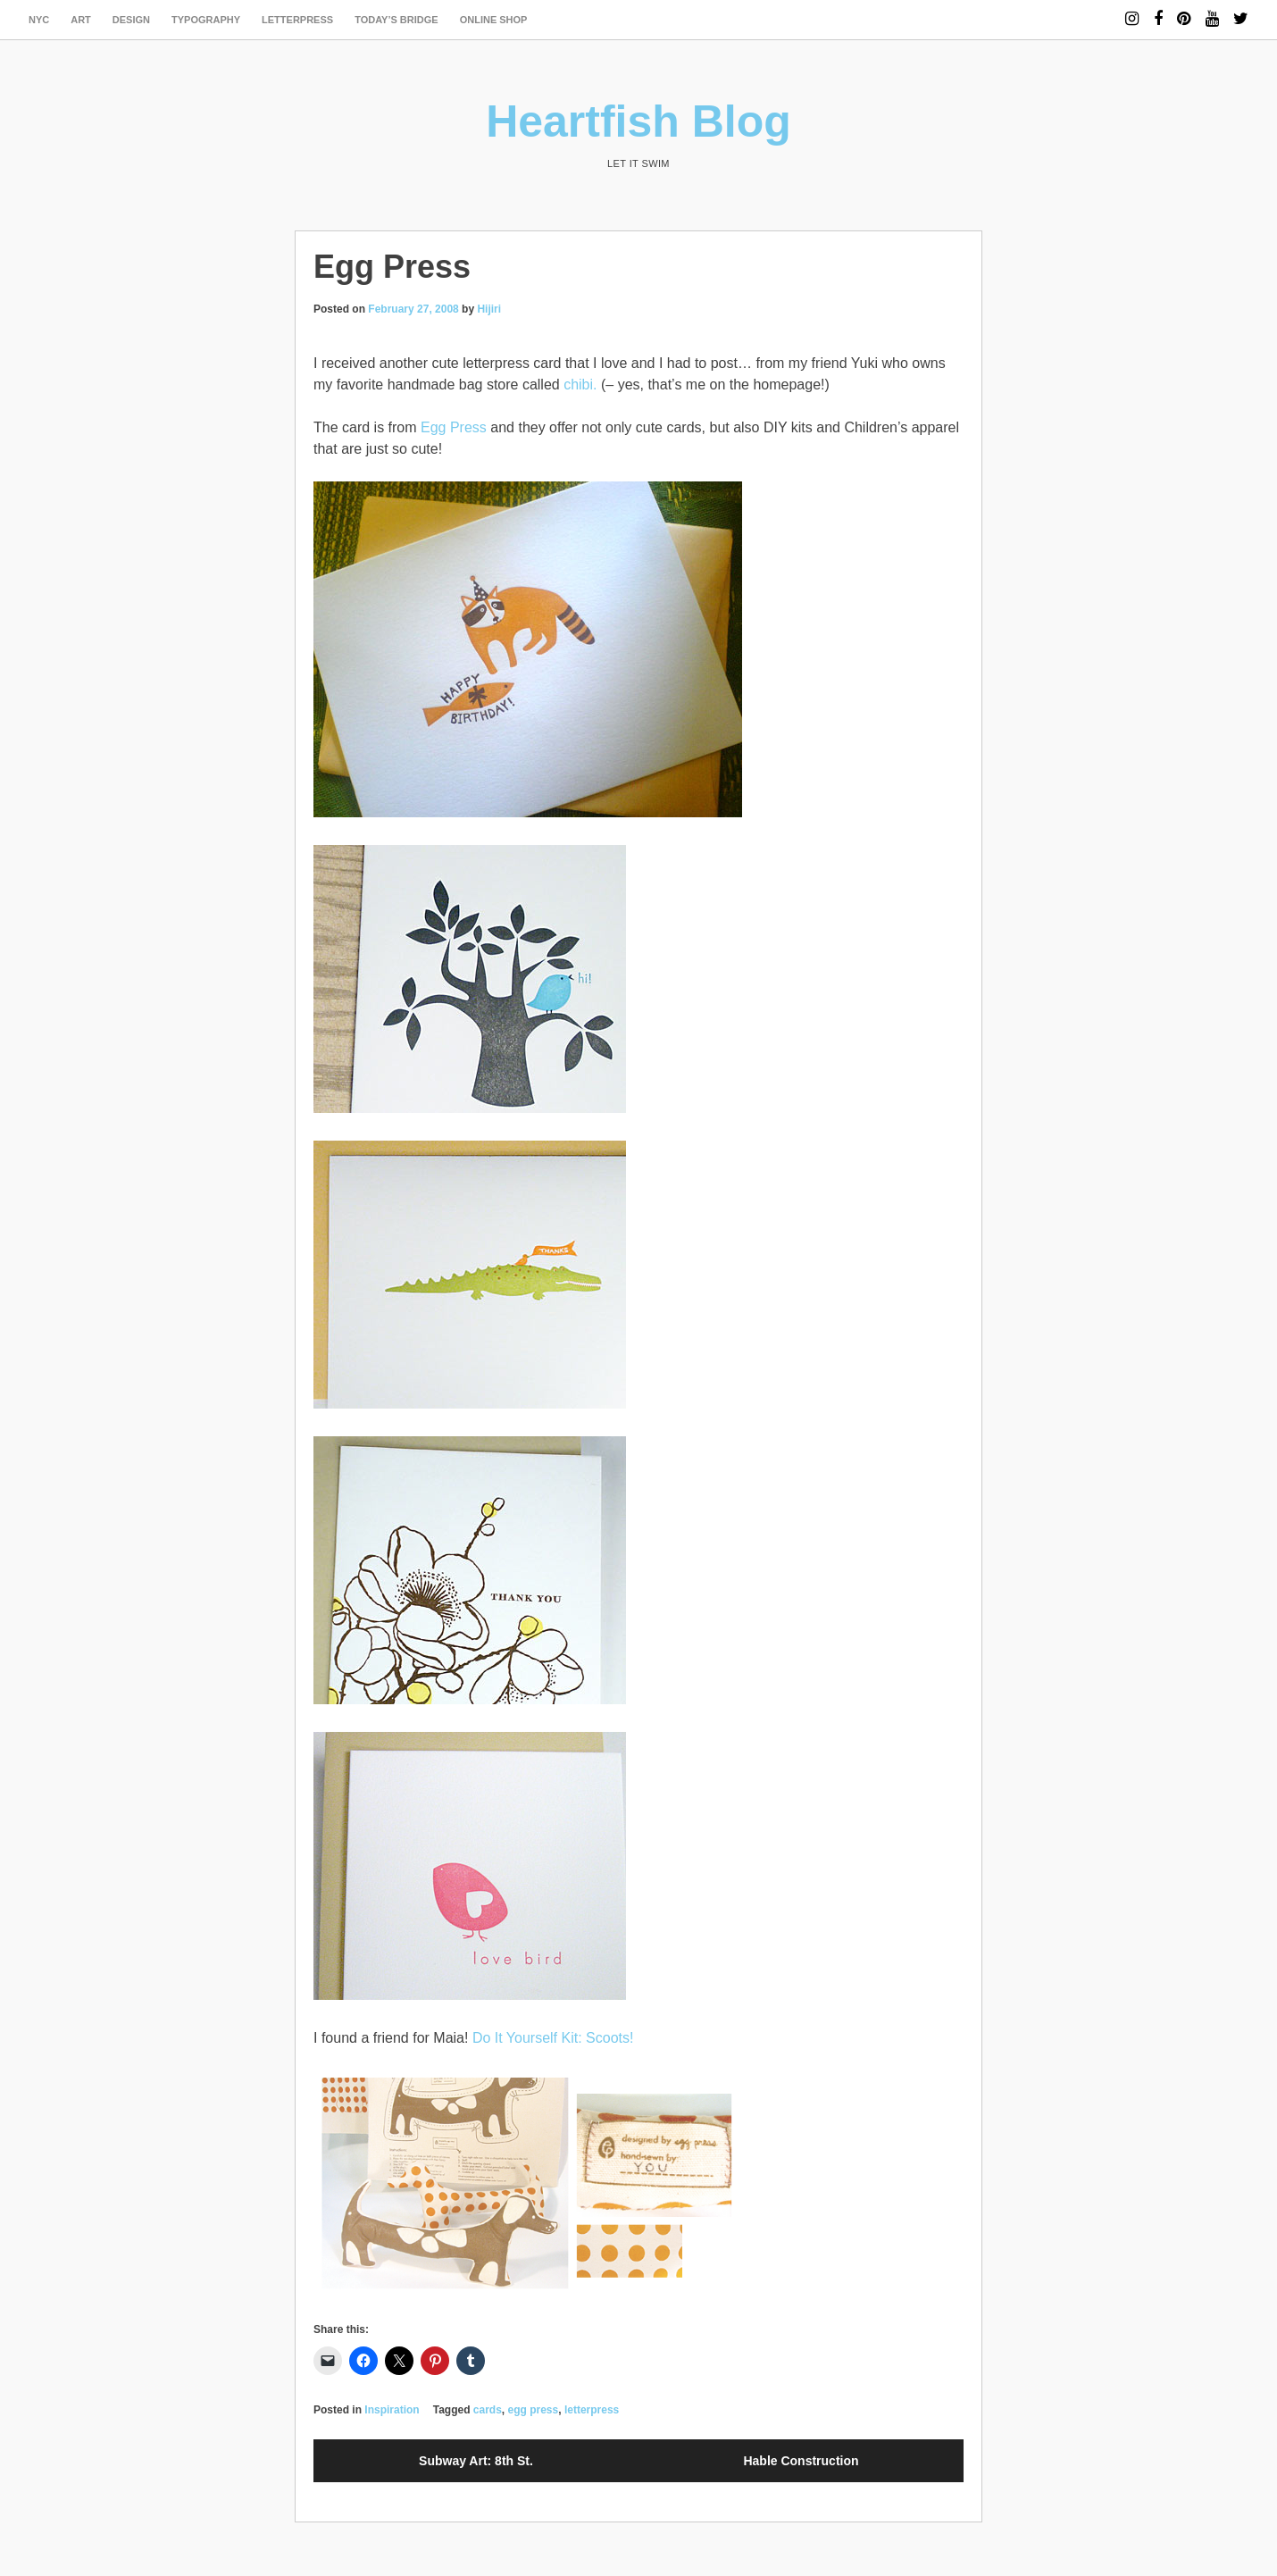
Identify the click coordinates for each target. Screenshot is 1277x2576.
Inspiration (391, 2410)
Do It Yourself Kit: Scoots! (553, 2037)
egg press (533, 2410)
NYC (39, 19)
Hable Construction (800, 2461)
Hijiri (489, 309)
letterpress (297, 19)
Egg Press (454, 427)
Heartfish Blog (638, 121)
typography (205, 19)
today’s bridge (396, 19)
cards (487, 2410)
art (81, 19)
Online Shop (494, 19)
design (131, 19)
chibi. (580, 384)
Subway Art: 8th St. (476, 2461)
